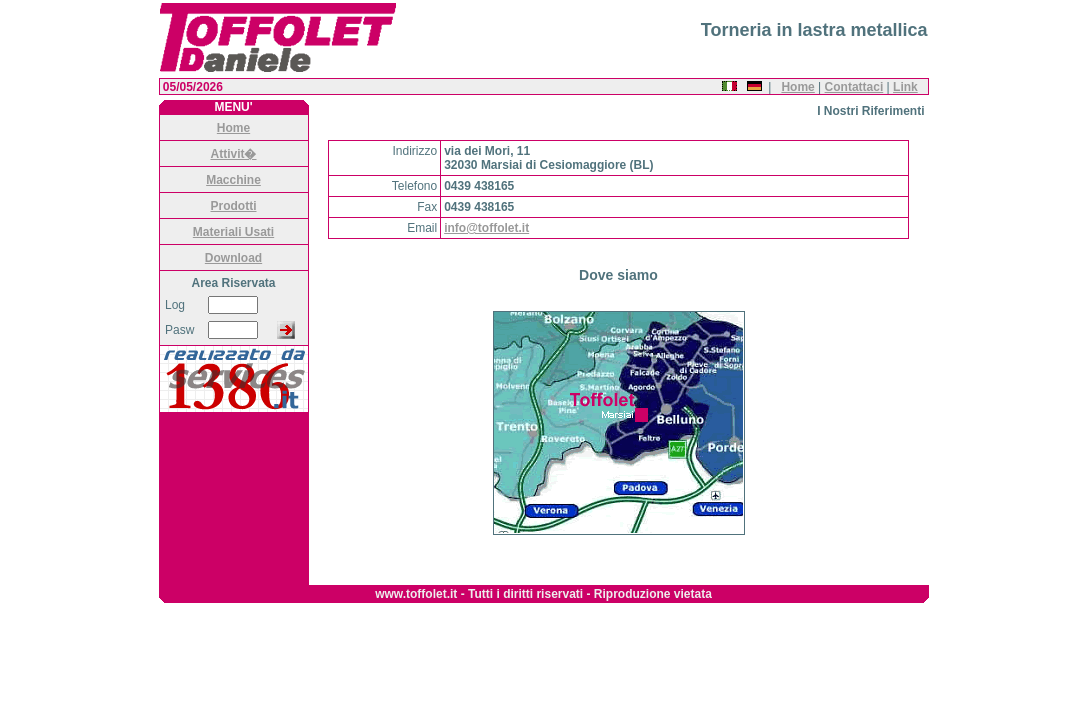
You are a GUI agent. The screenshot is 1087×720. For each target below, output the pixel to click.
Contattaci (854, 87)
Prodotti (234, 206)
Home (797, 87)
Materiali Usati (233, 232)
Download (233, 258)
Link (905, 87)
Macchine (233, 180)
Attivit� (234, 154)
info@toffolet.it (486, 228)
